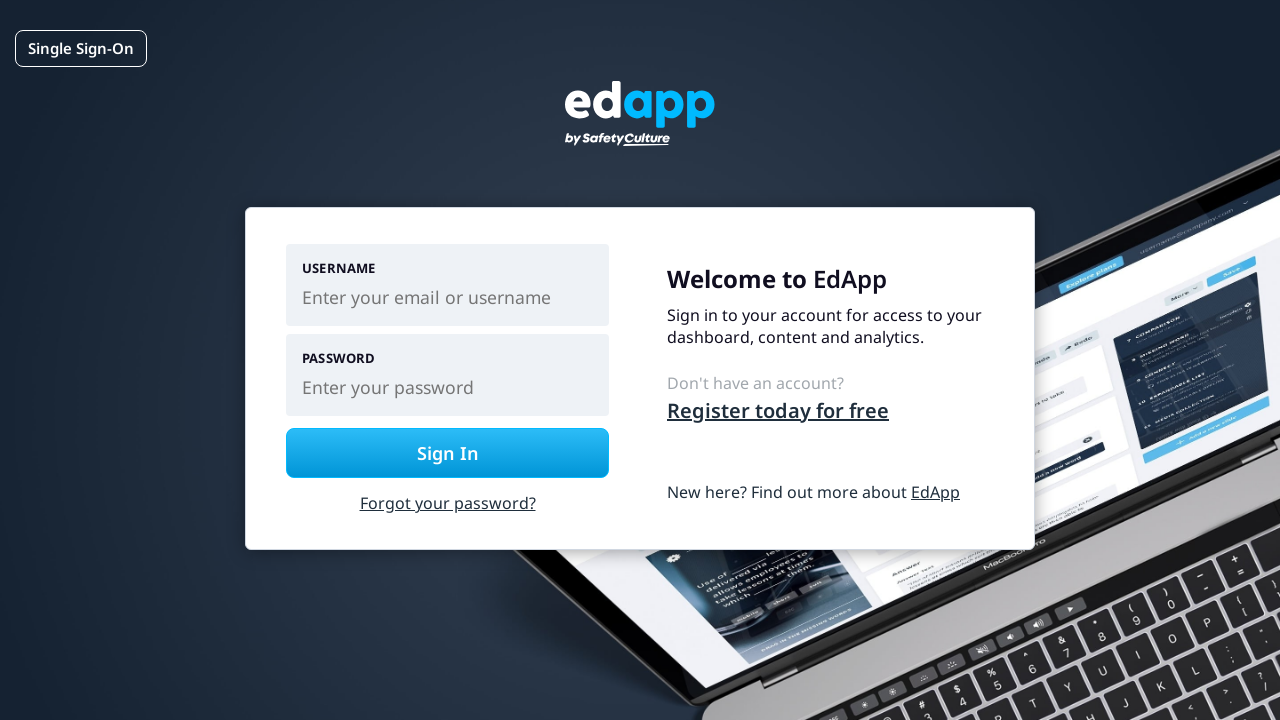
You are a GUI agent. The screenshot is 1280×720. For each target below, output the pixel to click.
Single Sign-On (81, 48)
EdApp (935, 492)
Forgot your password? (448, 503)
